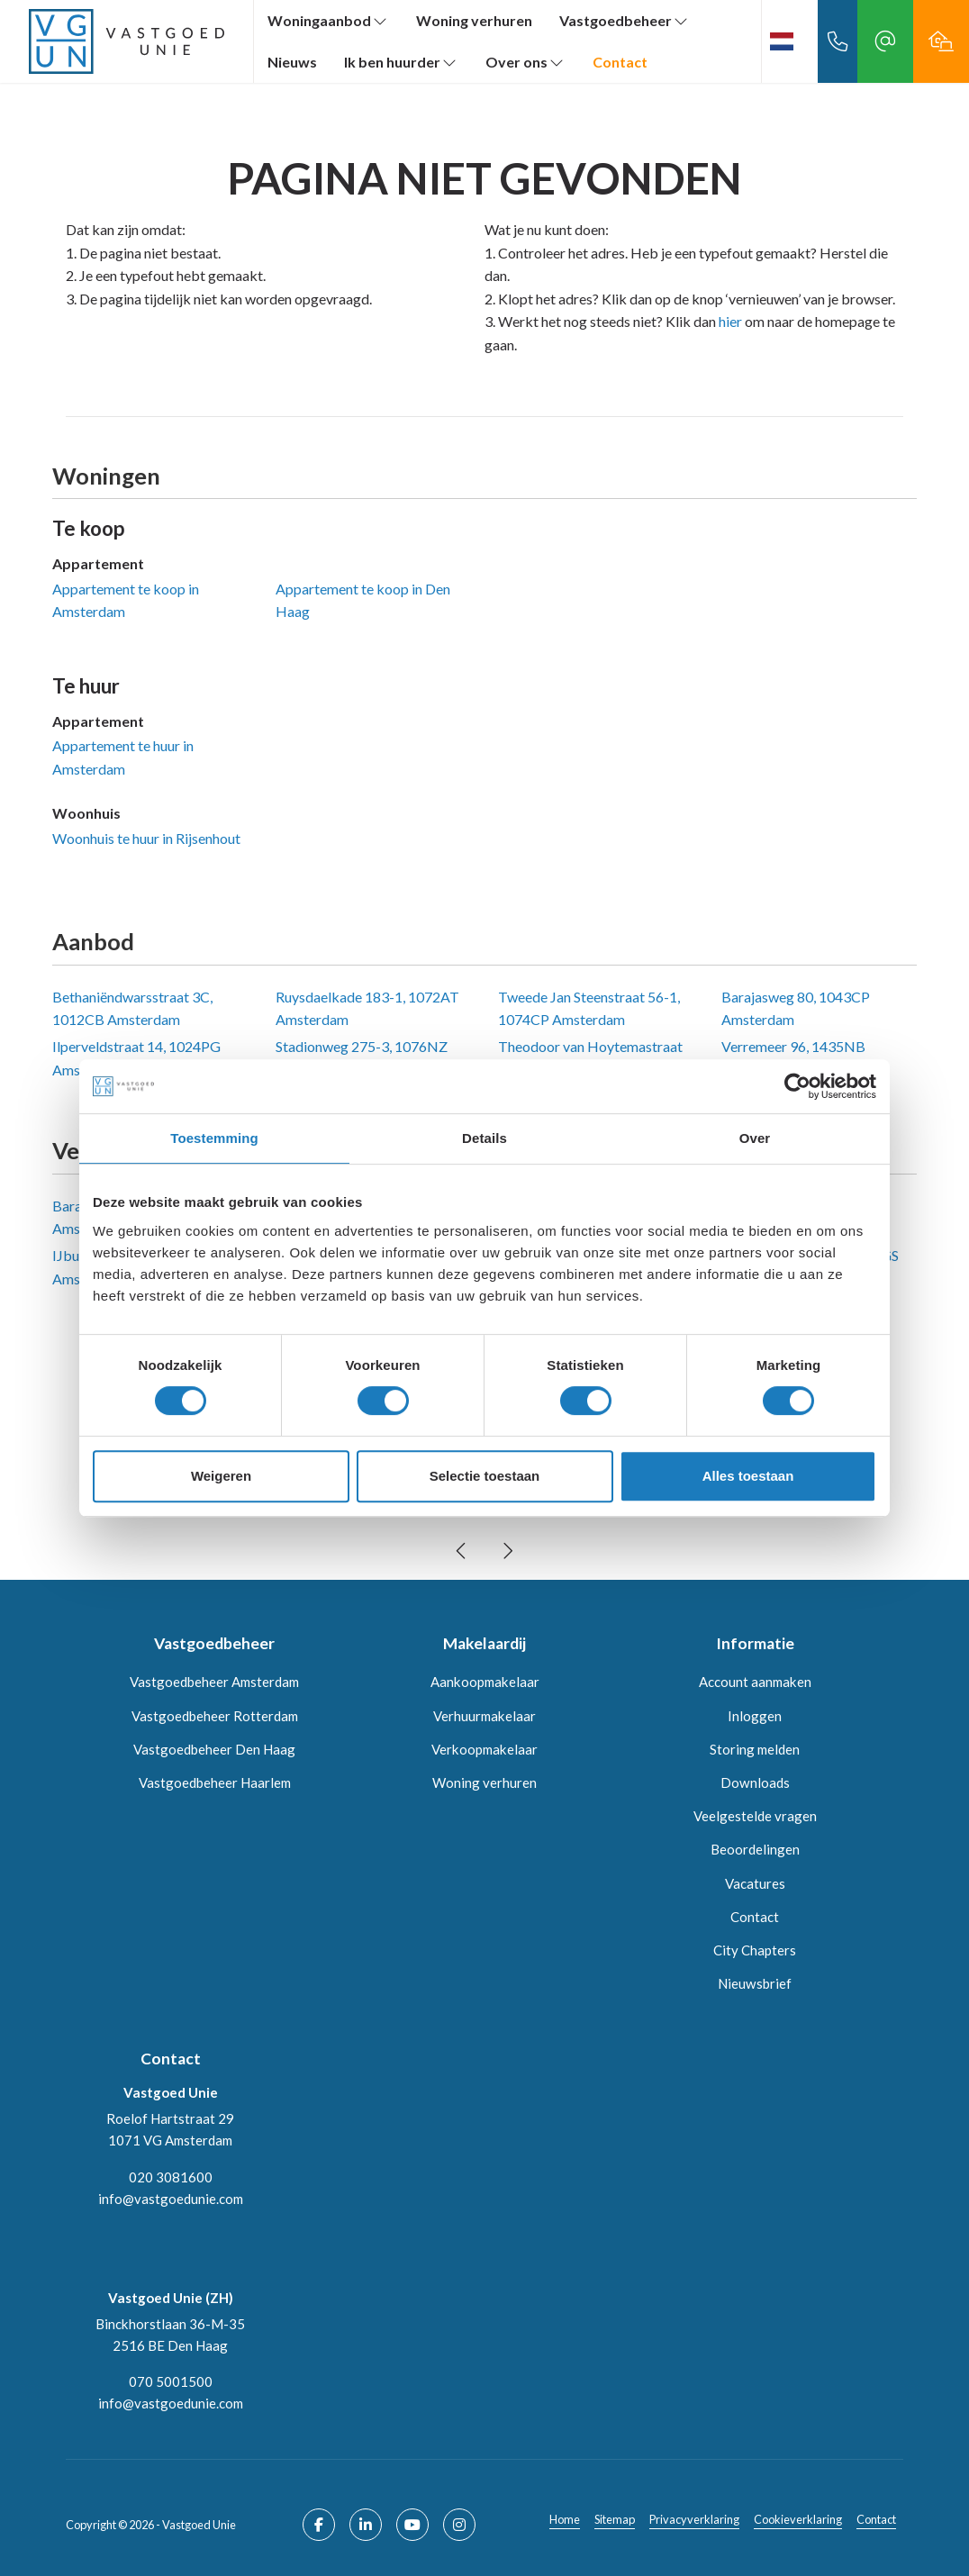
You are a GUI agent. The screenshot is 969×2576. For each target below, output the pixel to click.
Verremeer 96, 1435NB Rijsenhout (793, 1058)
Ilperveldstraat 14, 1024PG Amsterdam (136, 1058)
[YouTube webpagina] (412, 2524)
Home (564, 2519)
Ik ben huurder (401, 61)
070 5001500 (171, 2381)
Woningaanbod (328, 20)
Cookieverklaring (798, 2519)
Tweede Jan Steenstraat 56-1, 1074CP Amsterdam (589, 1008)
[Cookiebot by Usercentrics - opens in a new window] (797, 1086)
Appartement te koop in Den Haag (363, 600)
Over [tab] (755, 1138)
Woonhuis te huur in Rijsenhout (146, 838)
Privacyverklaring (694, 2519)
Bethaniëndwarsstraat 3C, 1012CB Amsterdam (132, 1008)
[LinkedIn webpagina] (365, 2524)
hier (730, 321)
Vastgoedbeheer (624, 20)
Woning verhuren (474, 20)
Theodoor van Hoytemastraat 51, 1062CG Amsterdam (590, 1058)
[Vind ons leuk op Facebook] (319, 2524)
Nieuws (292, 61)
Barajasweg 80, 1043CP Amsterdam (795, 1008)
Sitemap (614, 2519)
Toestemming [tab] (214, 1138)
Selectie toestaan (485, 1475)
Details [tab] (484, 1138)
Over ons (525, 61)
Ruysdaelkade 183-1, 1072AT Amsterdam (367, 1008)
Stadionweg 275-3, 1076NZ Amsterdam (362, 1058)
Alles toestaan (748, 1475)
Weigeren (221, 1475)
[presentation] (462, 1551)
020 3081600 (171, 2177)
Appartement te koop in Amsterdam (125, 600)
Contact (620, 61)
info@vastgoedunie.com (170, 2199)
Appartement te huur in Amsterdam (123, 757)
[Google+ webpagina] (459, 2524)
